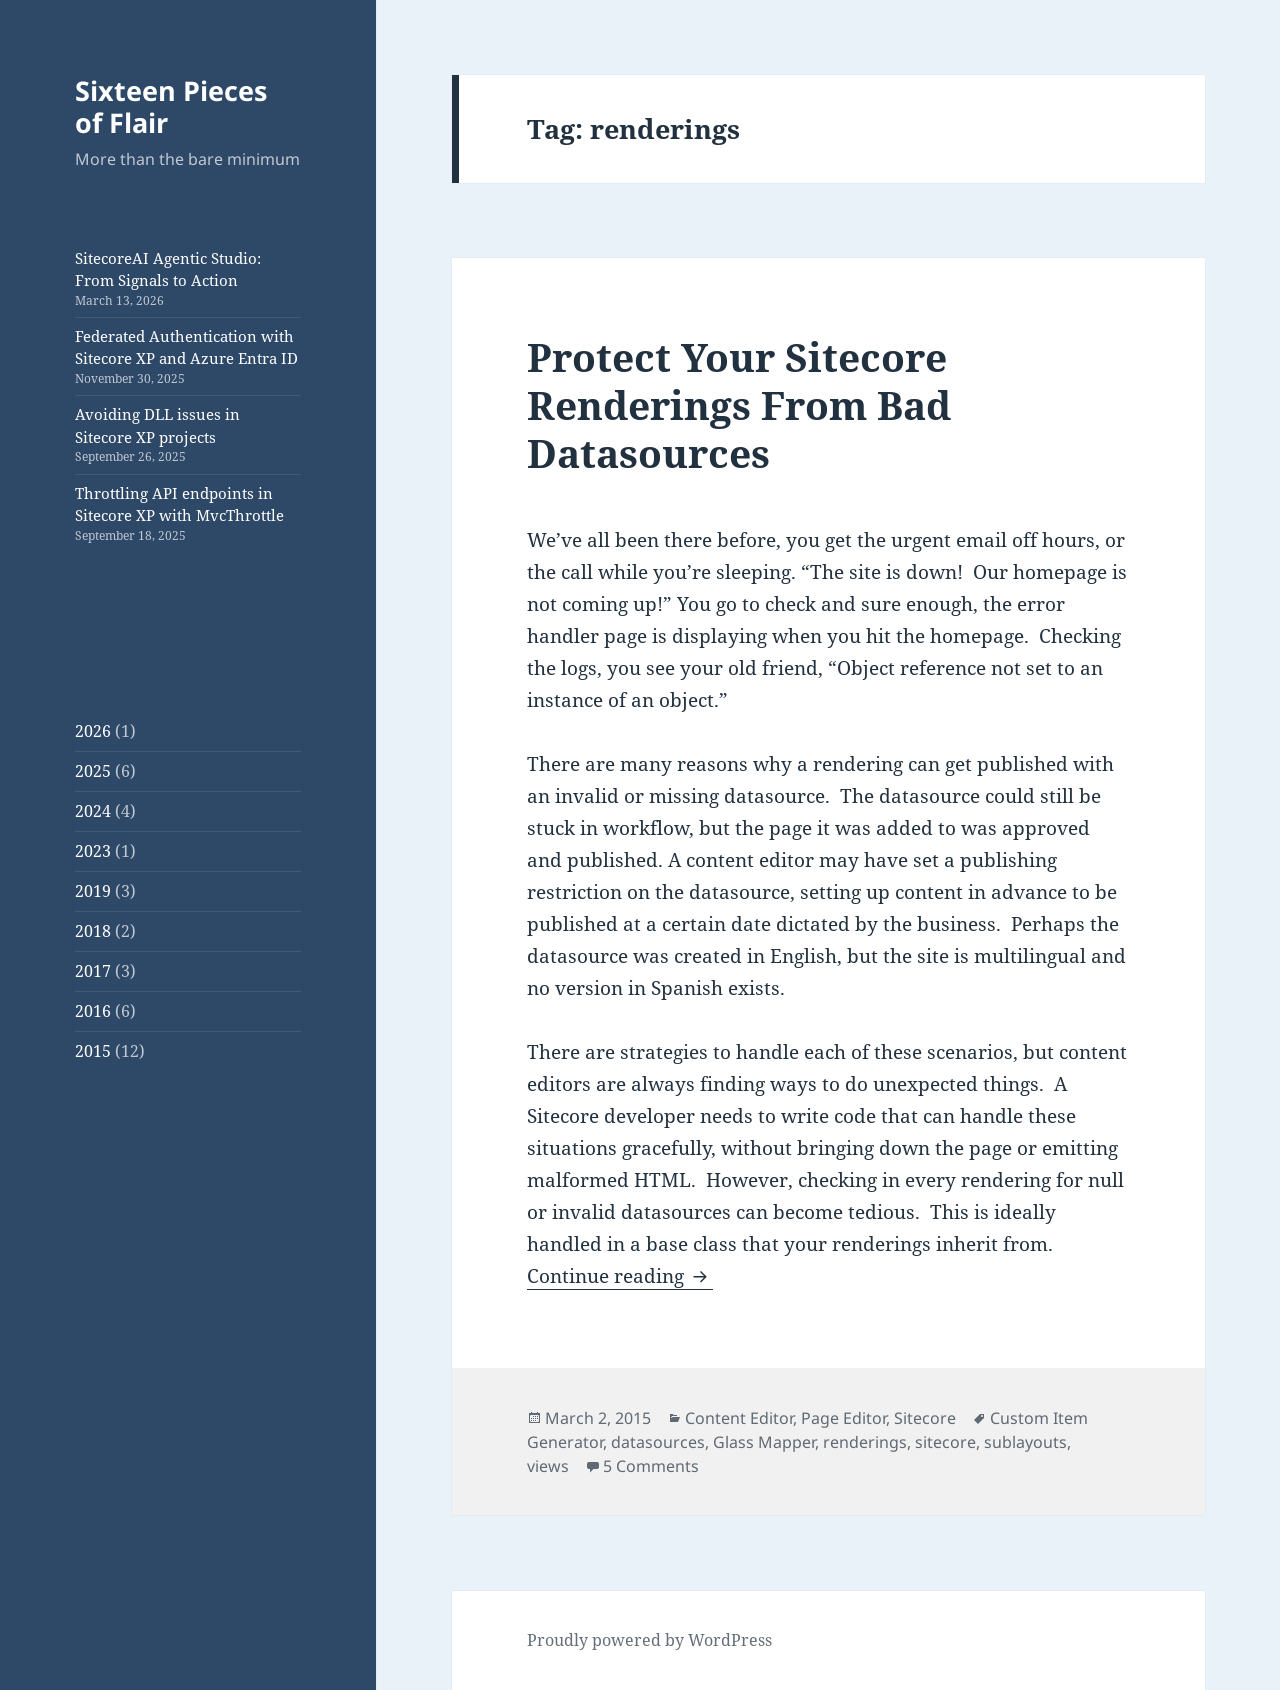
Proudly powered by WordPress (649, 1640)
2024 (93, 811)
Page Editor (843, 1418)
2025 (93, 771)
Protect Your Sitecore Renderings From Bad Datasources (739, 404)
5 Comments (651, 1466)
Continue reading (620, 1276)
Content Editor (739, 1418)
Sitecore (925, 1418)
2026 (93, 731)
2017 (93, 971)
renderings (865, 1442)
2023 (93, 851)
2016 (93, 1011)
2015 (93, 1051)
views (548, 1466)
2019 (93, 891)
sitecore (945, 1442)
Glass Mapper (764, 1442)
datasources (658, 1442)
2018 (93, 931)
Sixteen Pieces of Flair (171, 106)
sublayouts (1025, 1442)
